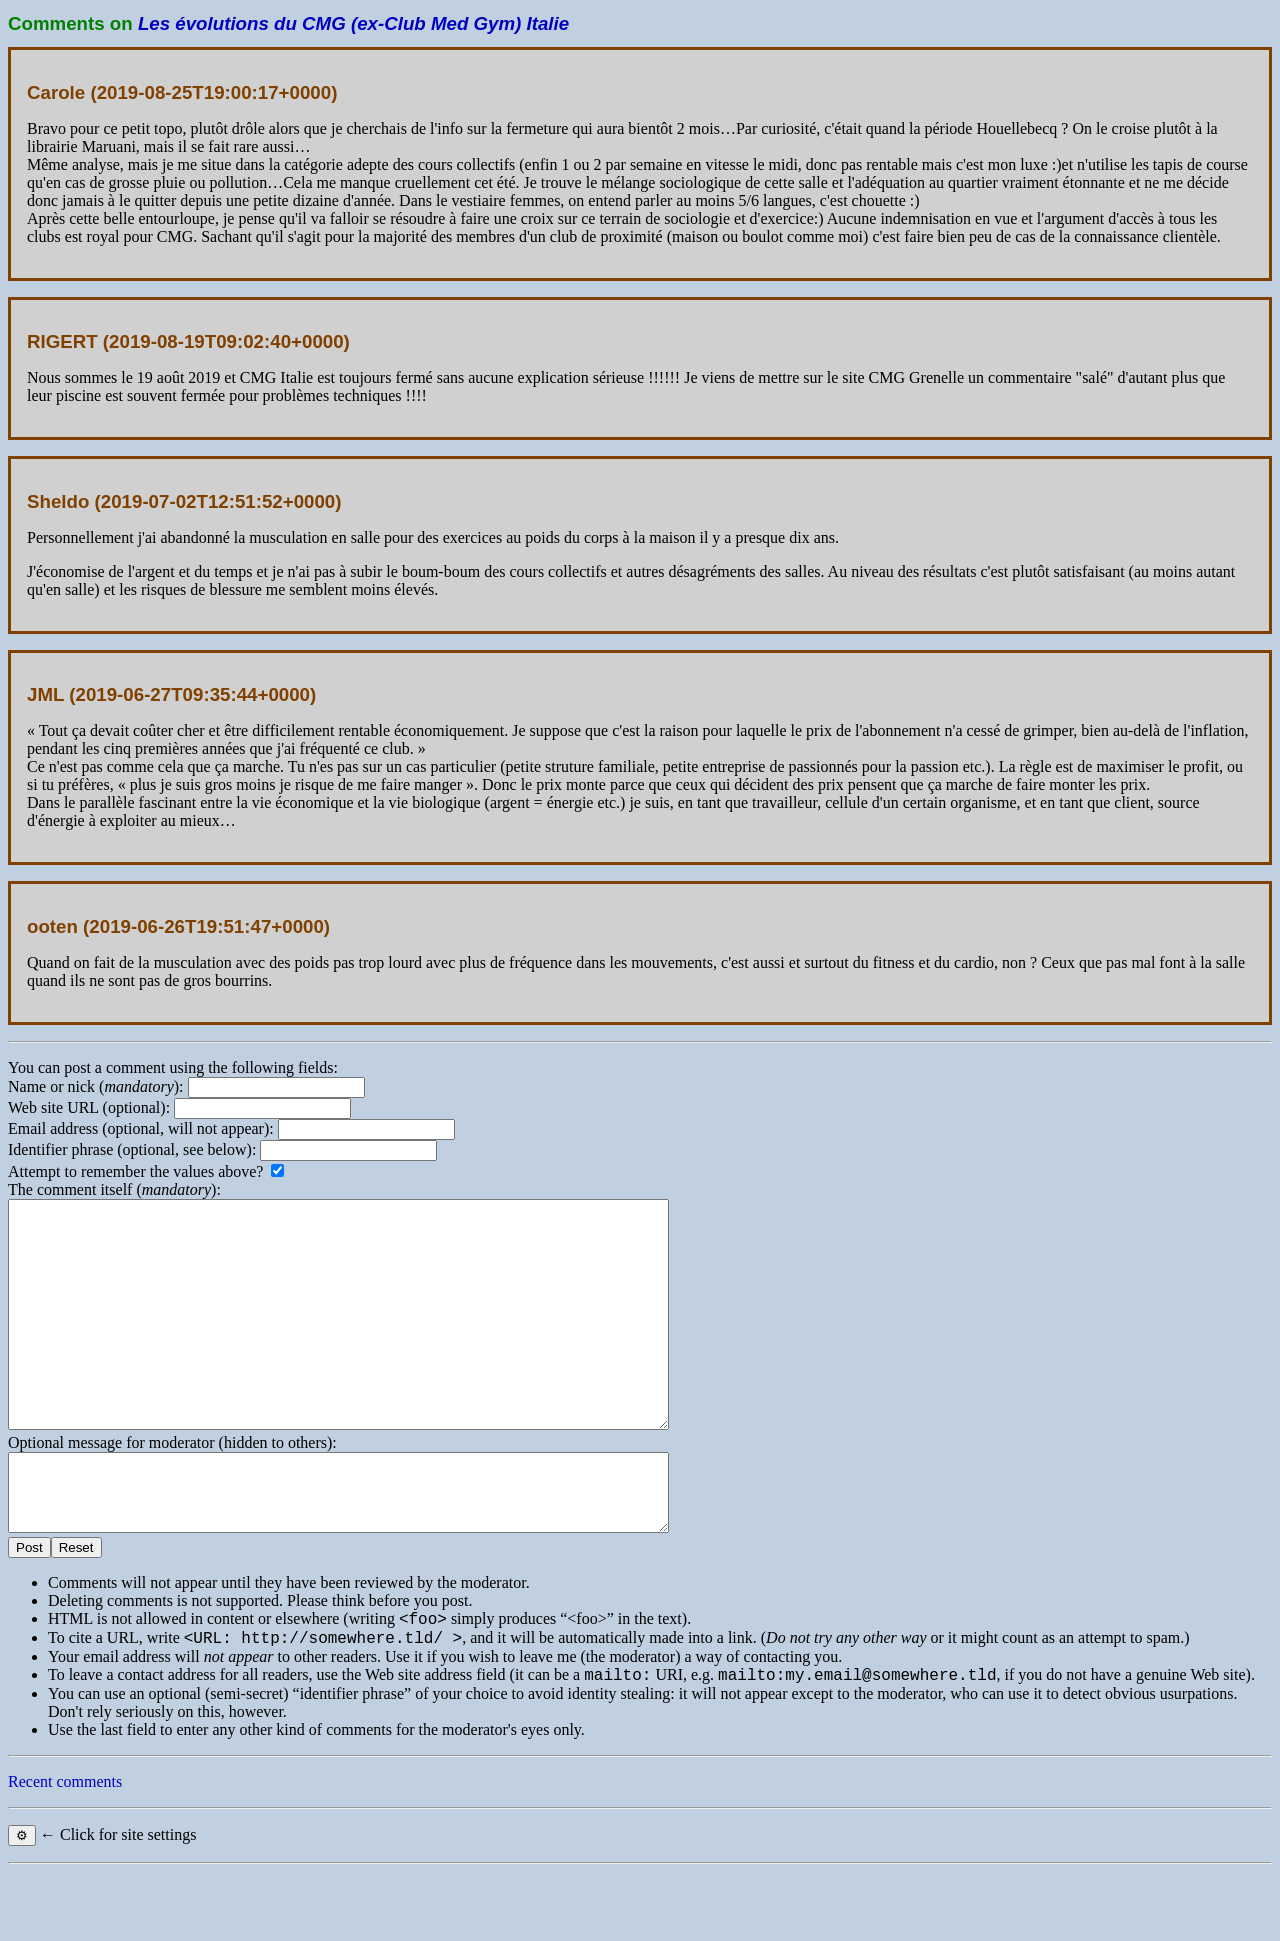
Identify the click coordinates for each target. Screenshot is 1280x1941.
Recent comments (65, 1850)
